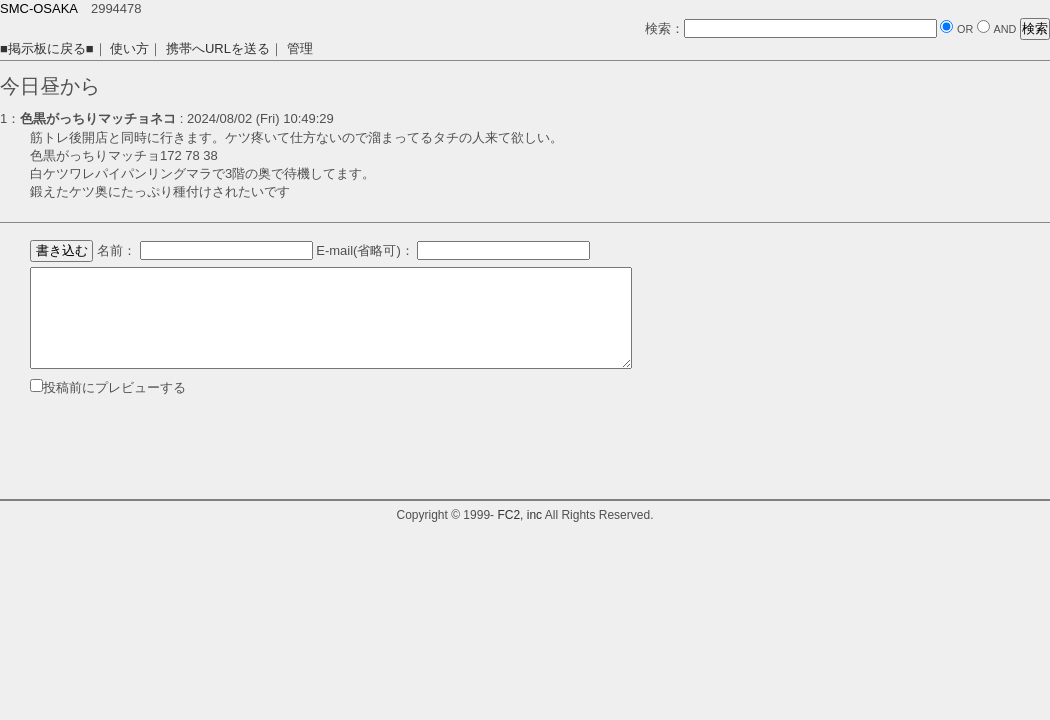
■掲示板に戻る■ (47, 48)
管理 (300, 48)
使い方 (129, 48)
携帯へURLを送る (218, 48)
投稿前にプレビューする (114, 387)
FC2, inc (519, 515)
